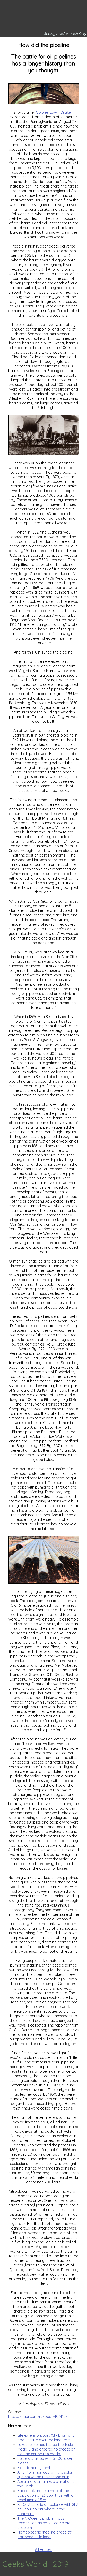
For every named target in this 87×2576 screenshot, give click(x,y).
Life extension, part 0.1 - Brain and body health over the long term (46, 2437)
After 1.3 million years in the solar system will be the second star (45, 2474)
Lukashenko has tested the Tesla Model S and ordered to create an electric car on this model (46, 2449)
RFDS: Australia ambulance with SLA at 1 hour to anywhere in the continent (47, 2509)
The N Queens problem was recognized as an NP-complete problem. (43, 2523)
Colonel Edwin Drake (53, 112)
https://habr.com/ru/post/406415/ (38, 2416)
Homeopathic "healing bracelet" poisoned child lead (44, 2534)
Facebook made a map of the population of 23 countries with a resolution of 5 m (45, 2495)
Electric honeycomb (34, 2467)
